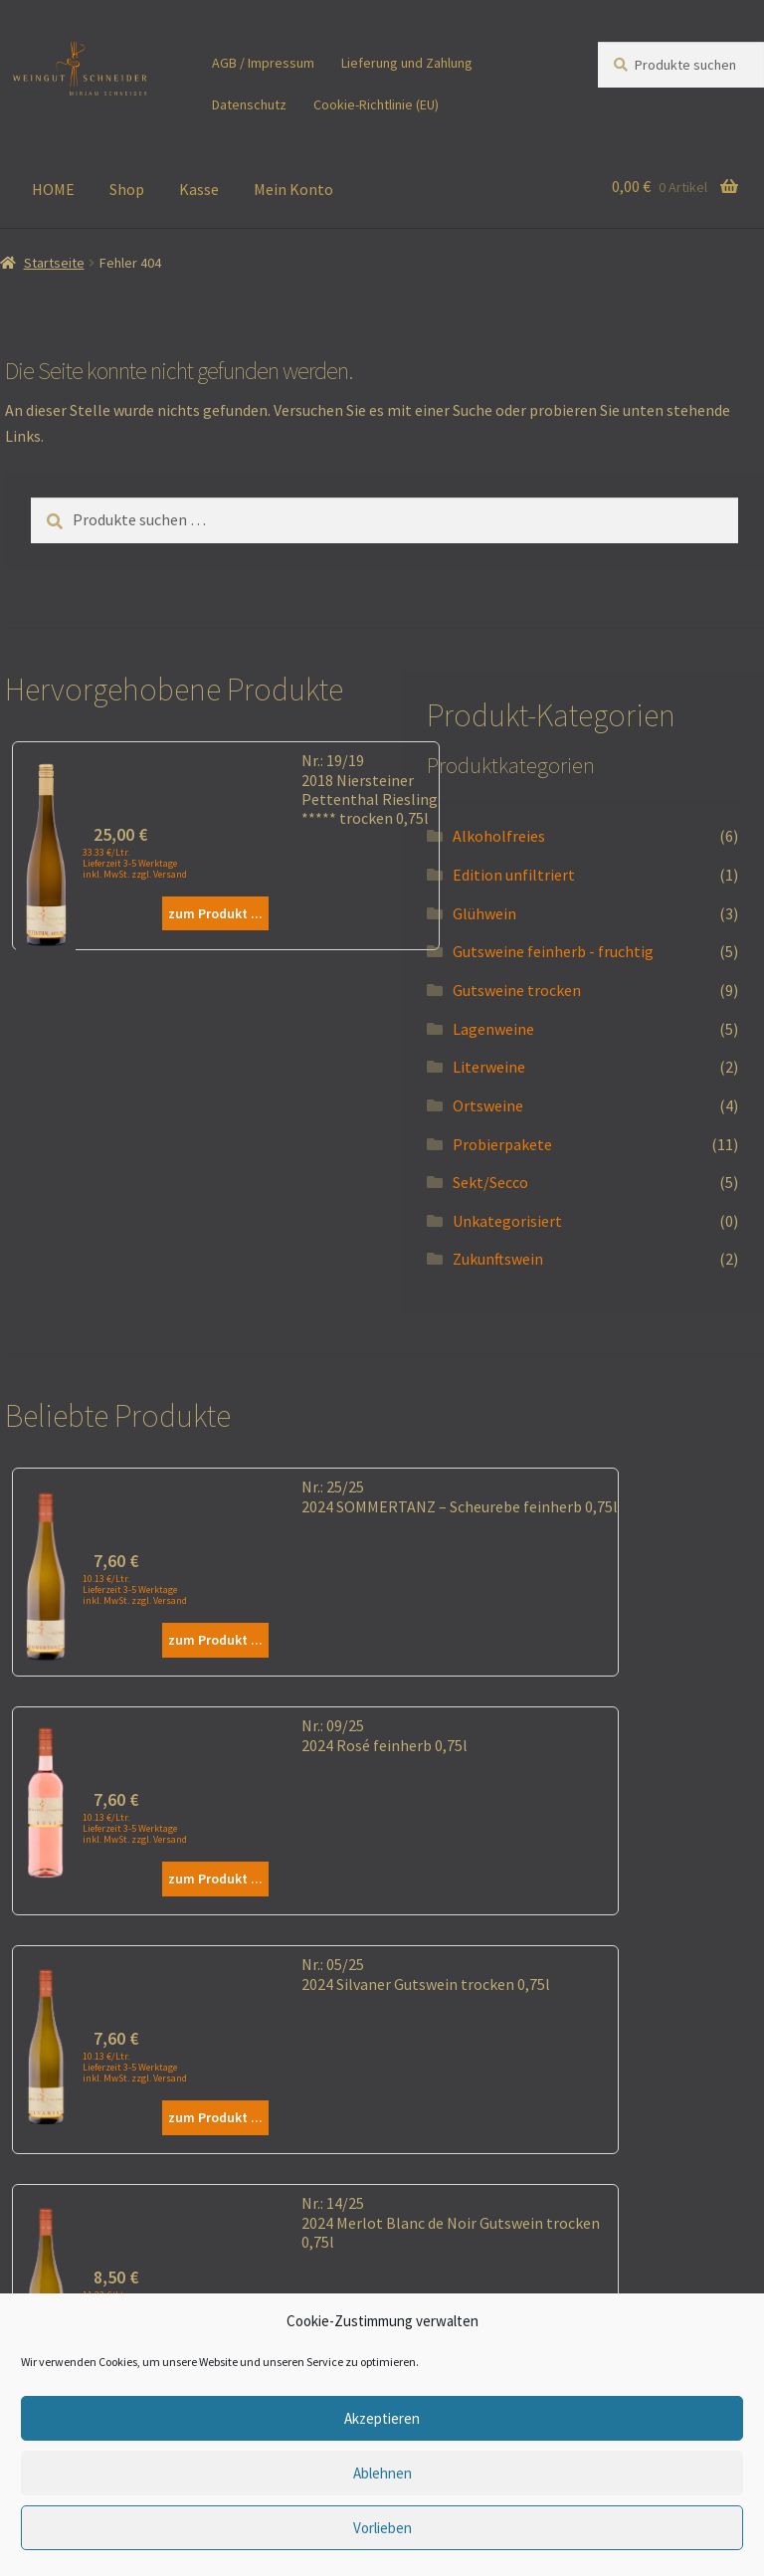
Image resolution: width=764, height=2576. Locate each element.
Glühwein (484, 913)
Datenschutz (249, 104)
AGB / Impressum (263, 63)
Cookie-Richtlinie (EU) (376, 104)
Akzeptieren (382, 2418)
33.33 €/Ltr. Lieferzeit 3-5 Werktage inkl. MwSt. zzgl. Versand (135, 863)
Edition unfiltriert (514, 875)
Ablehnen (382, 2473)
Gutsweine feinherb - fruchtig (553, 951)
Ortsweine (488, 1105)
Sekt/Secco (490, 1182)
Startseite (54, 263)
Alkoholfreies (499, 836)
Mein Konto (293, 189)
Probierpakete (502, 1144)
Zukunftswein (498, 1259)
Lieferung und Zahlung (407, 63)
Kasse (199, 189)
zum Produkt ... (215, 913)
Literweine (489, 1067)
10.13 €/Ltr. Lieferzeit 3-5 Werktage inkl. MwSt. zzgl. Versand (135, 1589)
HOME (53, 189)
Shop (126, 189)
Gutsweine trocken (517, 990)
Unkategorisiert (507, 1221)
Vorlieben (382, 2527)
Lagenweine (493, 1029)
